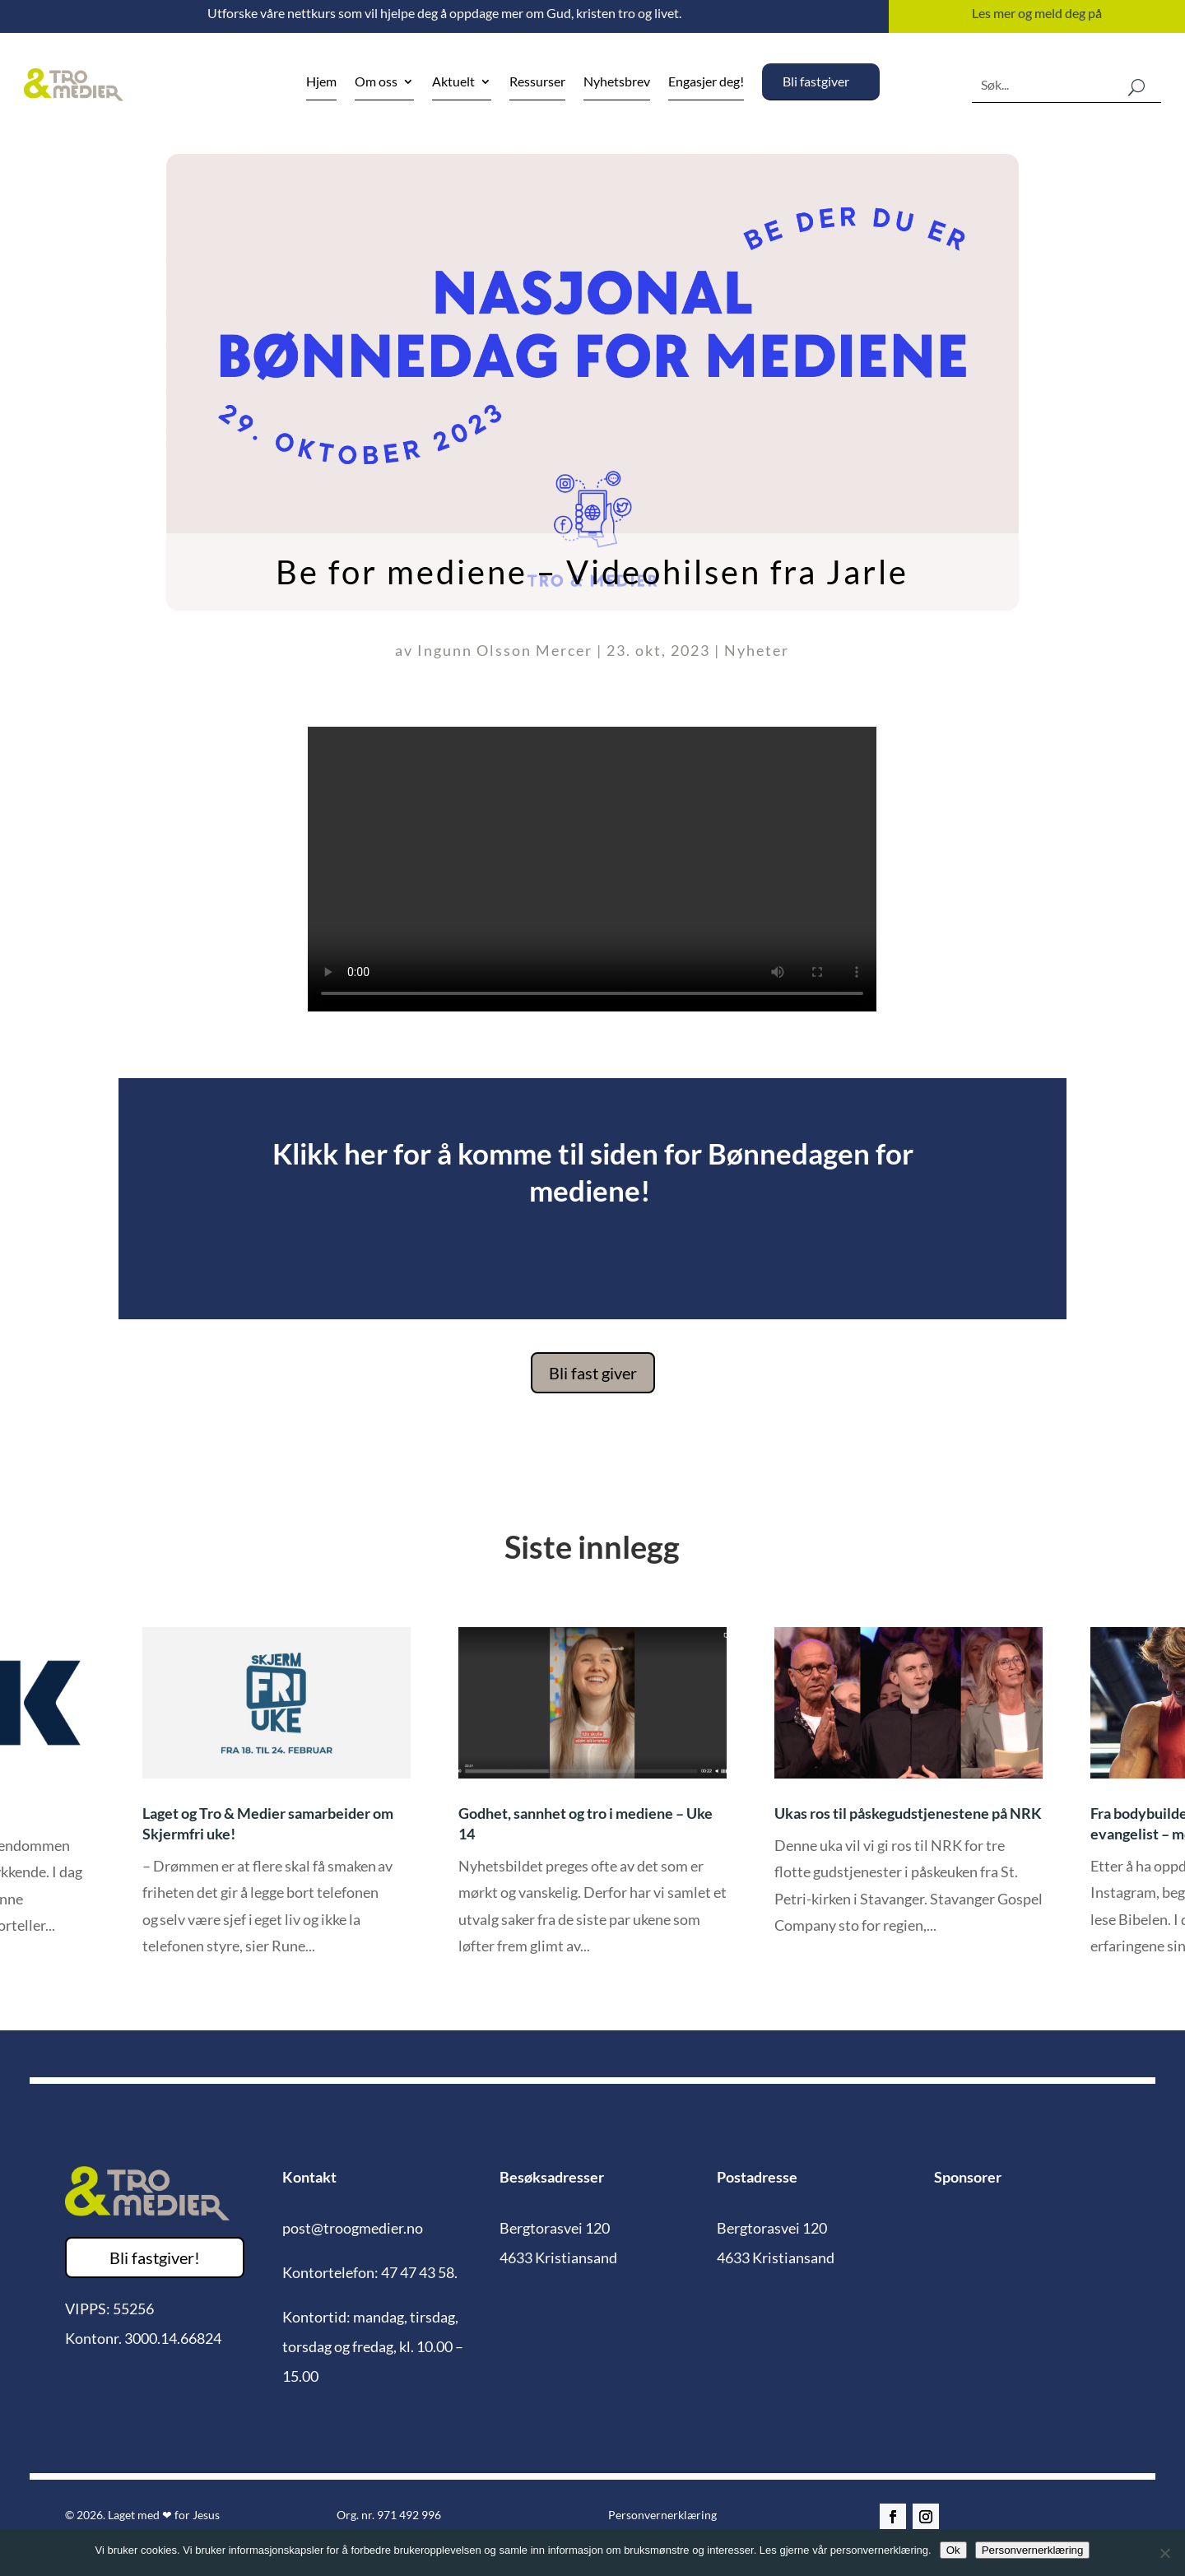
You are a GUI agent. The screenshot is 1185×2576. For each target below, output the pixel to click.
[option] (592, 1803)
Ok (953, 2550)
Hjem (321, 82)
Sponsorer (967, 2177)
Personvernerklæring (662, 2515)
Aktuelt (453, 82)
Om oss (376, 82)
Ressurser (537, 82)
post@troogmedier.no (352, 2228)
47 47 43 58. (419, 2272)
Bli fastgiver (816, 81)
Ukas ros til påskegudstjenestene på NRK (908, 1813)
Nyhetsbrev (616, 82)
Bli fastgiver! (154, 2257)
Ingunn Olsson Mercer (504, 650)
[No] (1164, 2553)
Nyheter (756, 650)
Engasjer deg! (706, 82)
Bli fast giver (593, 1373)
